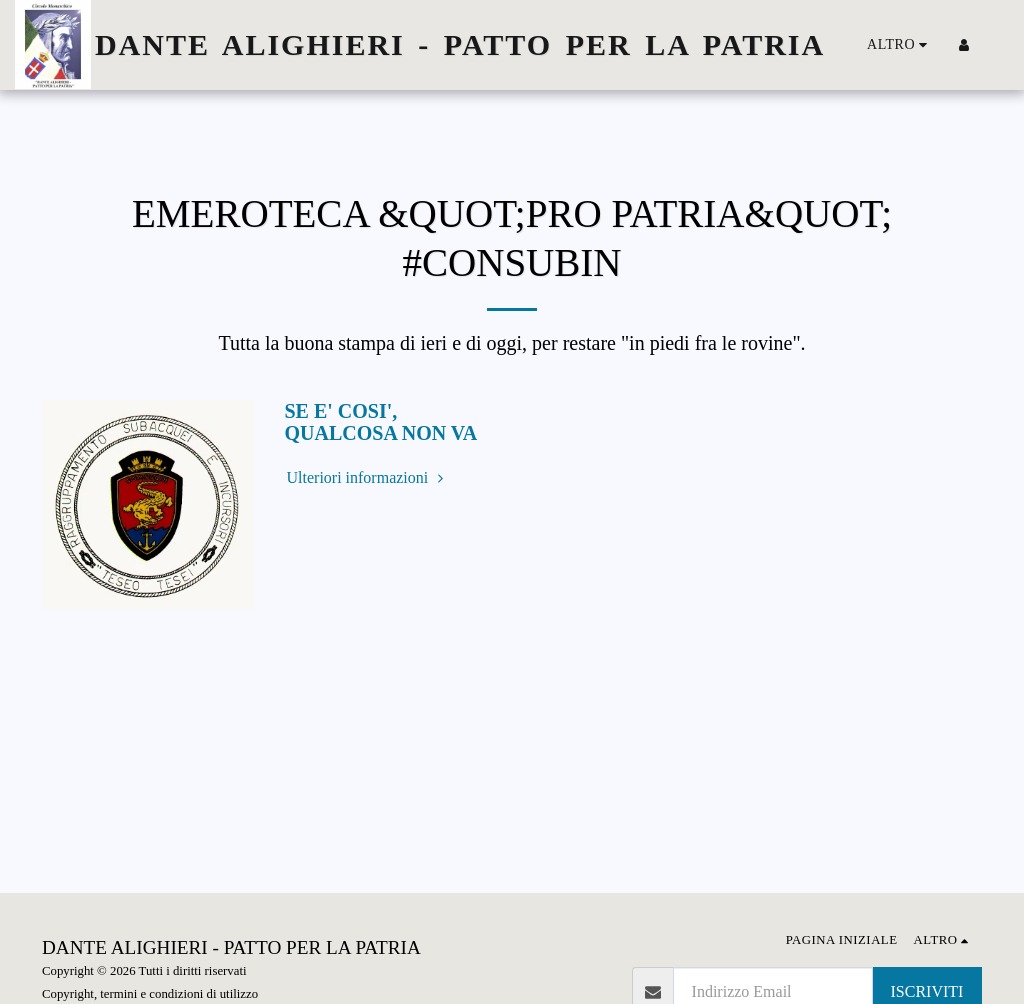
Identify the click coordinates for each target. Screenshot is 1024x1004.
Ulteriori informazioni (368, 477)
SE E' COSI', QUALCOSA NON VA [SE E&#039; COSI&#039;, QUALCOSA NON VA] (381, 422)
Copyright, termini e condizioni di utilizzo (150, 994)
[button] (994, 45)
